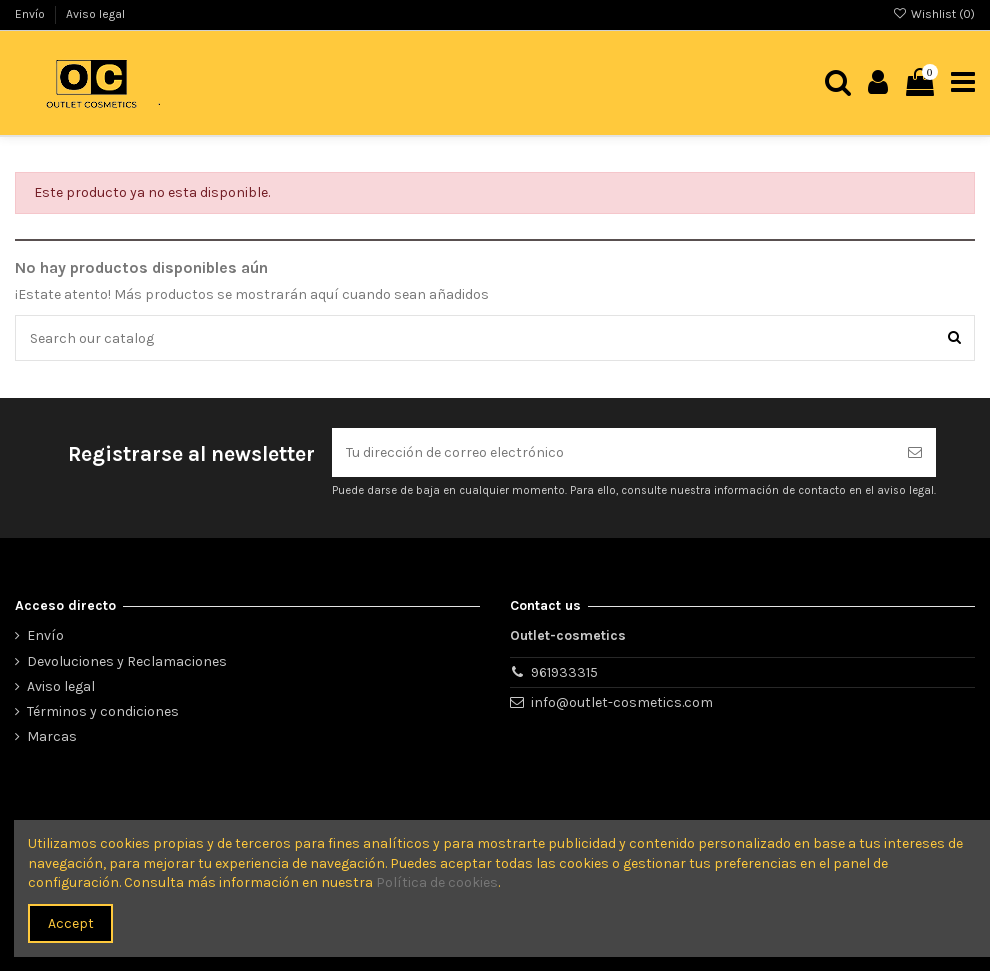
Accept (71, 923)
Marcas (52, 736)
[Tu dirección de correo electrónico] (613, 452)
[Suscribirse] (915, 452)
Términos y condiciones (103, 711)
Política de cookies (437, 882)
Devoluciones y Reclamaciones (127, 661)
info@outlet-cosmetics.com (622, 702)
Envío (31, 14)
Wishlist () (934, 14)
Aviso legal (95, 14)
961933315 (564, 672)
